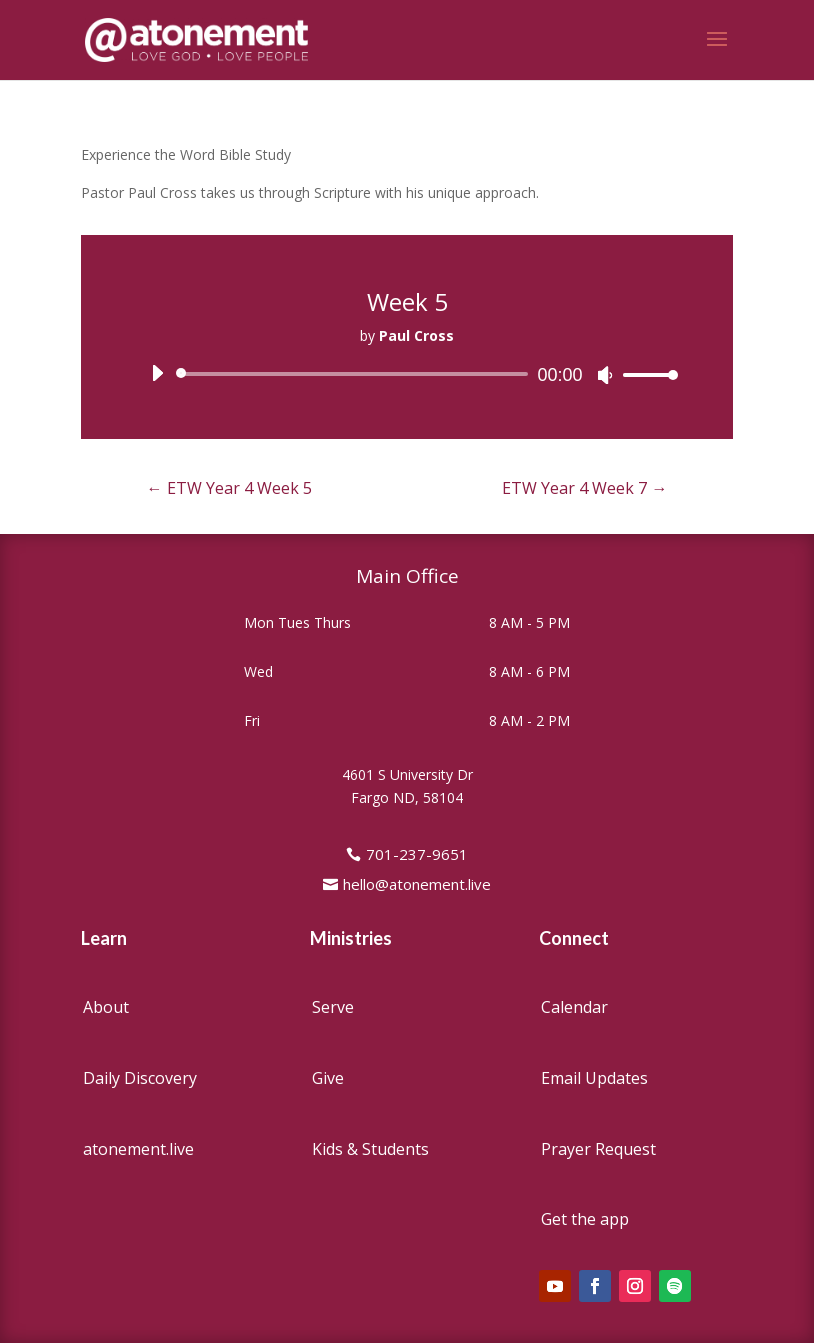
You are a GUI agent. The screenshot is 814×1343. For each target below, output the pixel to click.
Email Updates (594, 1078)
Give (328, 1078)
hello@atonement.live (417, 884)
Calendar (574, 1007)
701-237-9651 (417, 854)
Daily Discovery (140, 1078)
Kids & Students (370, 1149)
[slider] (355, 374)
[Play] (157, 373)
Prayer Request (598, 1149)
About (106, 1007)
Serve (333, 1007)
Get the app (585, 1219)
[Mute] (605, 375)
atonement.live (138, 1149)
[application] (406, 374)
